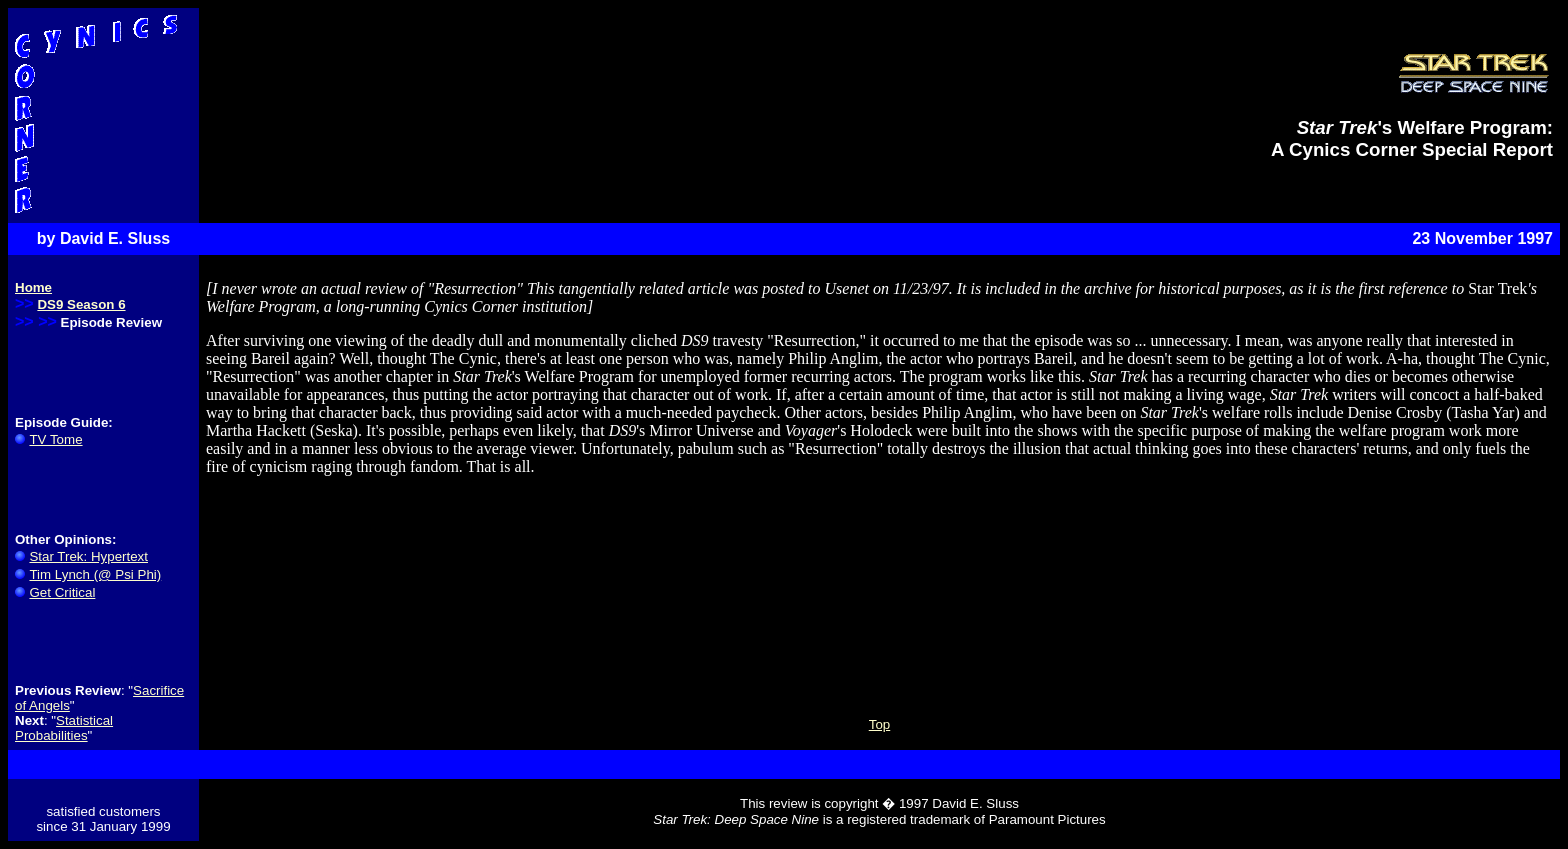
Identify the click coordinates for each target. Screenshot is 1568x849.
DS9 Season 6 (81, 304)
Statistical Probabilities (64, 728)
